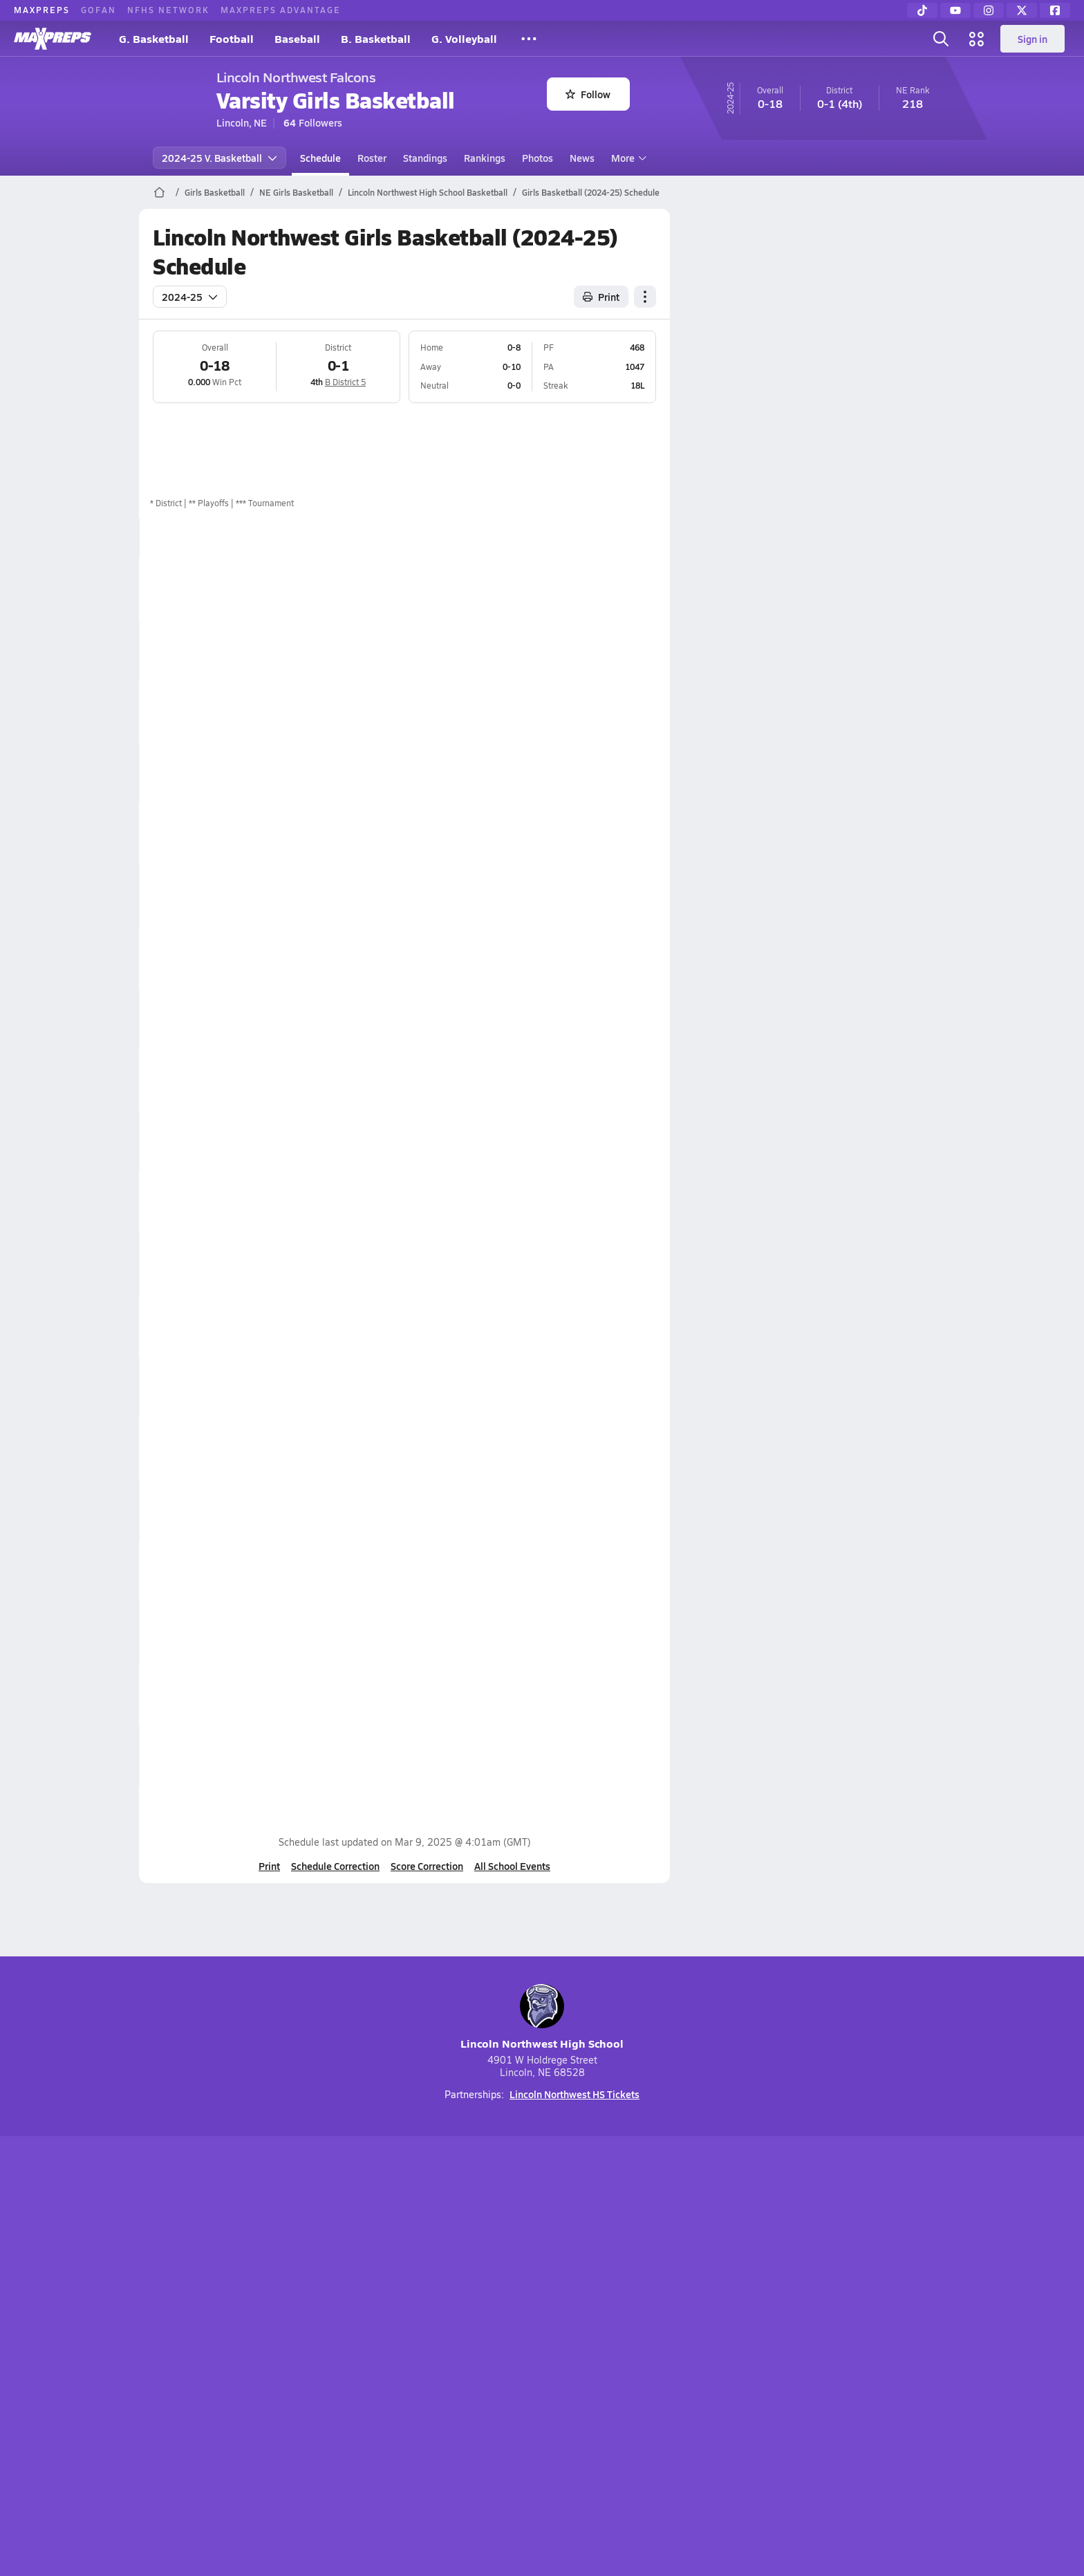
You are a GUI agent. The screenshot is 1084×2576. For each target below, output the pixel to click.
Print (269, 1866)
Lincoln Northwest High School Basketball (427, 192)
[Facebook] (1055, 10)
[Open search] (941, 39)
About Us (239, 2341)
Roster (371, 158)
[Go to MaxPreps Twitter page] (592, 2271)
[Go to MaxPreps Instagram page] (542, 2271)
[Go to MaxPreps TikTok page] (442, 2271)
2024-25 (190, 297)
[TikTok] (922, 10)
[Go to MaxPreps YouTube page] (492, 2271)
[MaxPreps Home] (52, 39)
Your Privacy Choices (743, 2341)
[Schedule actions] (645, 297)
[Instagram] (988, 10)
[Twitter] (1022, 10)
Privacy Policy (454, 2341)
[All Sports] (529, 39)
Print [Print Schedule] (601, 297)
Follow (588, 94)
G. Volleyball (464, 38)
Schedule (320, 158)
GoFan (98, 9)
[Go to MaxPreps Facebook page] (641, 2271)
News (582, 158)
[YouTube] (955, 10)
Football (231, 38)
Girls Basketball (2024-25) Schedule (591, 192)
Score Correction (427, 1866)
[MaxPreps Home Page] (159, 192)
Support (839, 2341)
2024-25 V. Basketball (219, 158)
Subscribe (378, 2341)
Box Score (585, 588)
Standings (425, 158)
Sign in (1032, 39)
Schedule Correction (335, 1866)
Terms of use (538, 2341)
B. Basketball (376, 38)
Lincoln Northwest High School (542, 2017)
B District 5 (345, 381)
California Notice (631, 2341)
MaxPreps (42, 9)
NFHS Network (168, 9)
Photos (537, 158)
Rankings (484, 158)
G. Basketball (154, 38)
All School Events (512, 1866)
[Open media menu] (977, 39)
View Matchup (594, 1141)
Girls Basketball (215, 192)
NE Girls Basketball (296, 192)
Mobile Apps (308, 2341)
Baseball (297, 38)
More (627, 158)
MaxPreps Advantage (281, 9)
